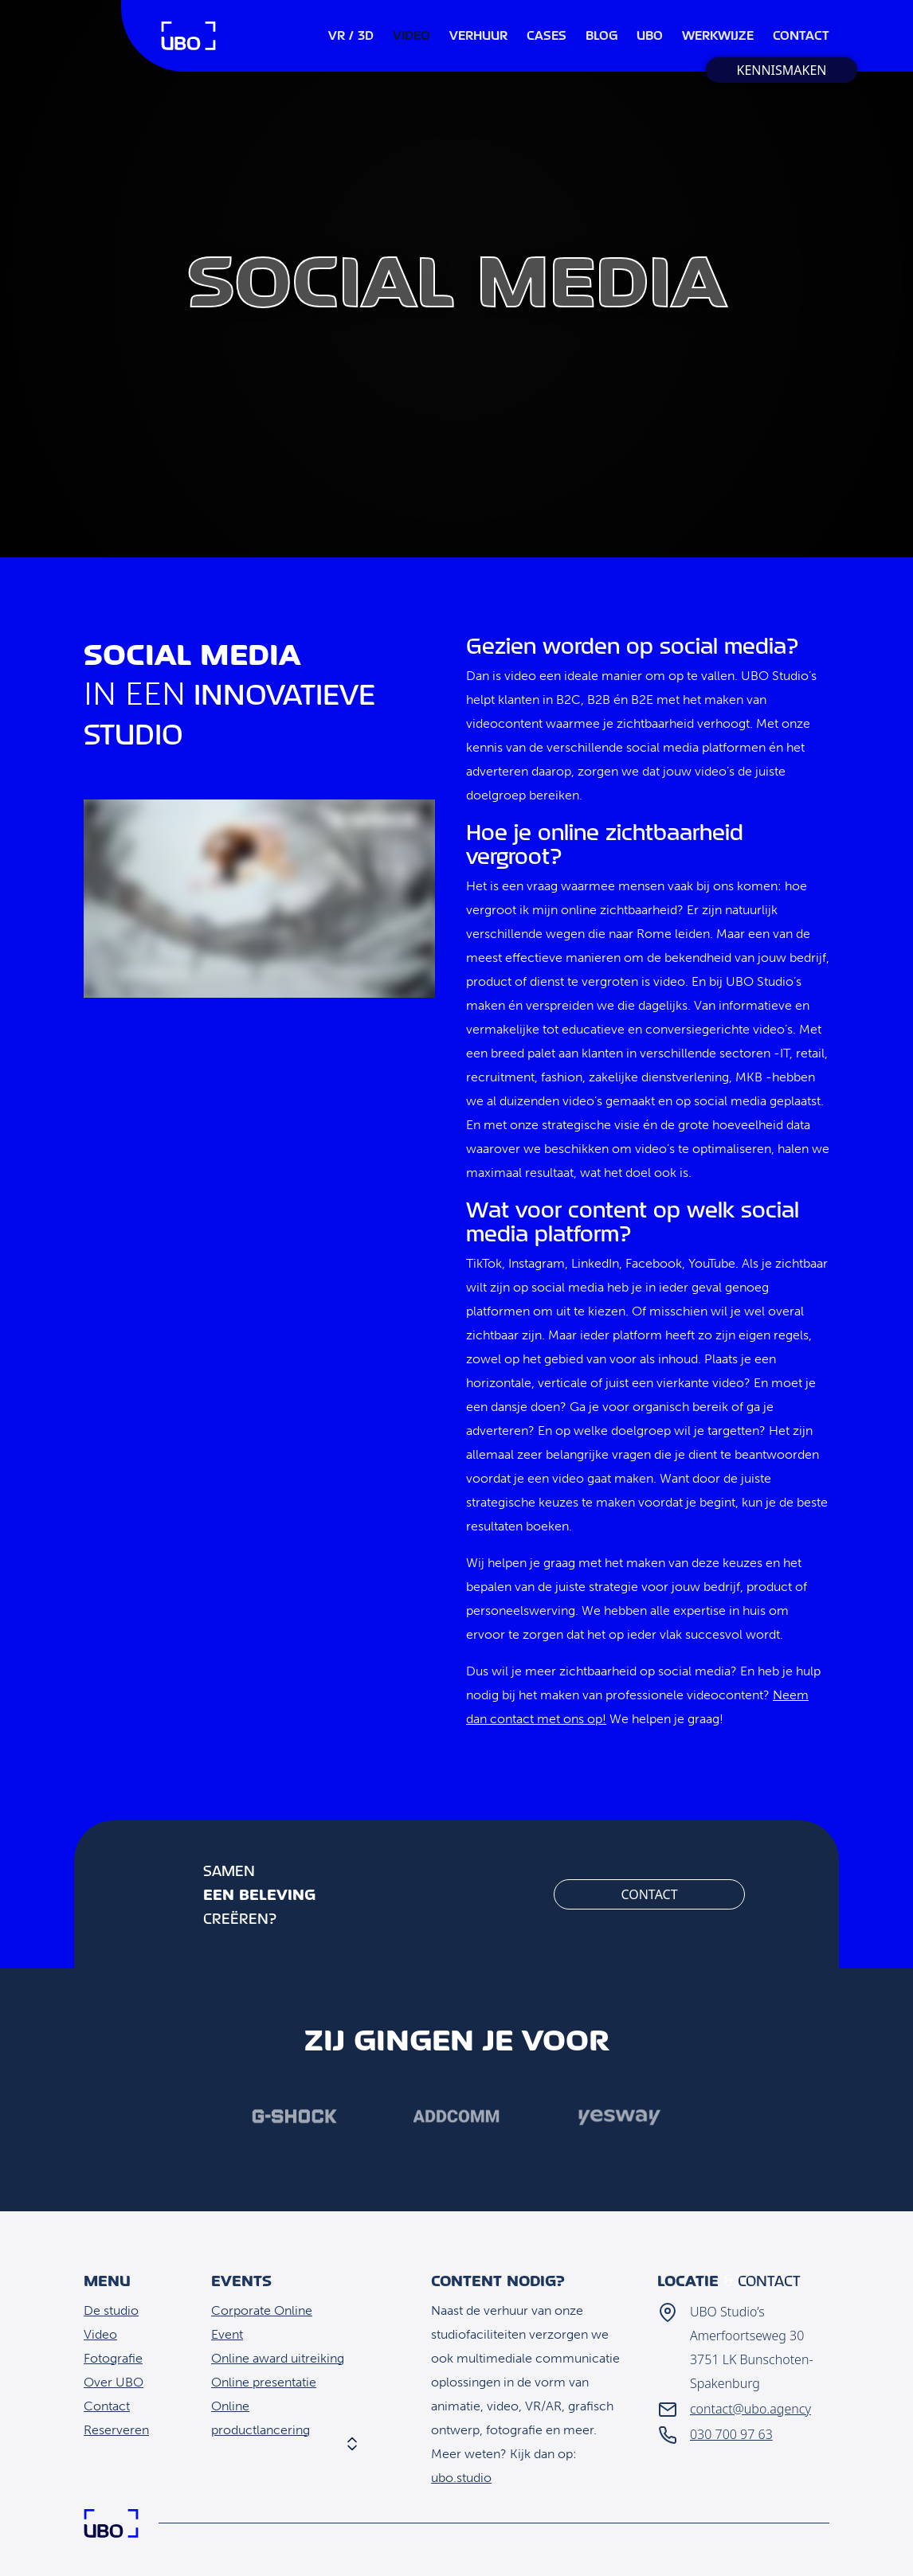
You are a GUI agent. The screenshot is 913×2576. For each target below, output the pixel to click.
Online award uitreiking (277, 2358)
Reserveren (116, 2429)
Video (100, 2334)
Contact (649, 1894)
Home (188, 35)
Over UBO (113, 2382)
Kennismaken (781, 70)
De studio (111, 2310)
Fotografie (113, 2358)
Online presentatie (263, 2382)
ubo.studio (461, 2477)
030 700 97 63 (731, 2434)
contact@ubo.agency (750, 2409)
